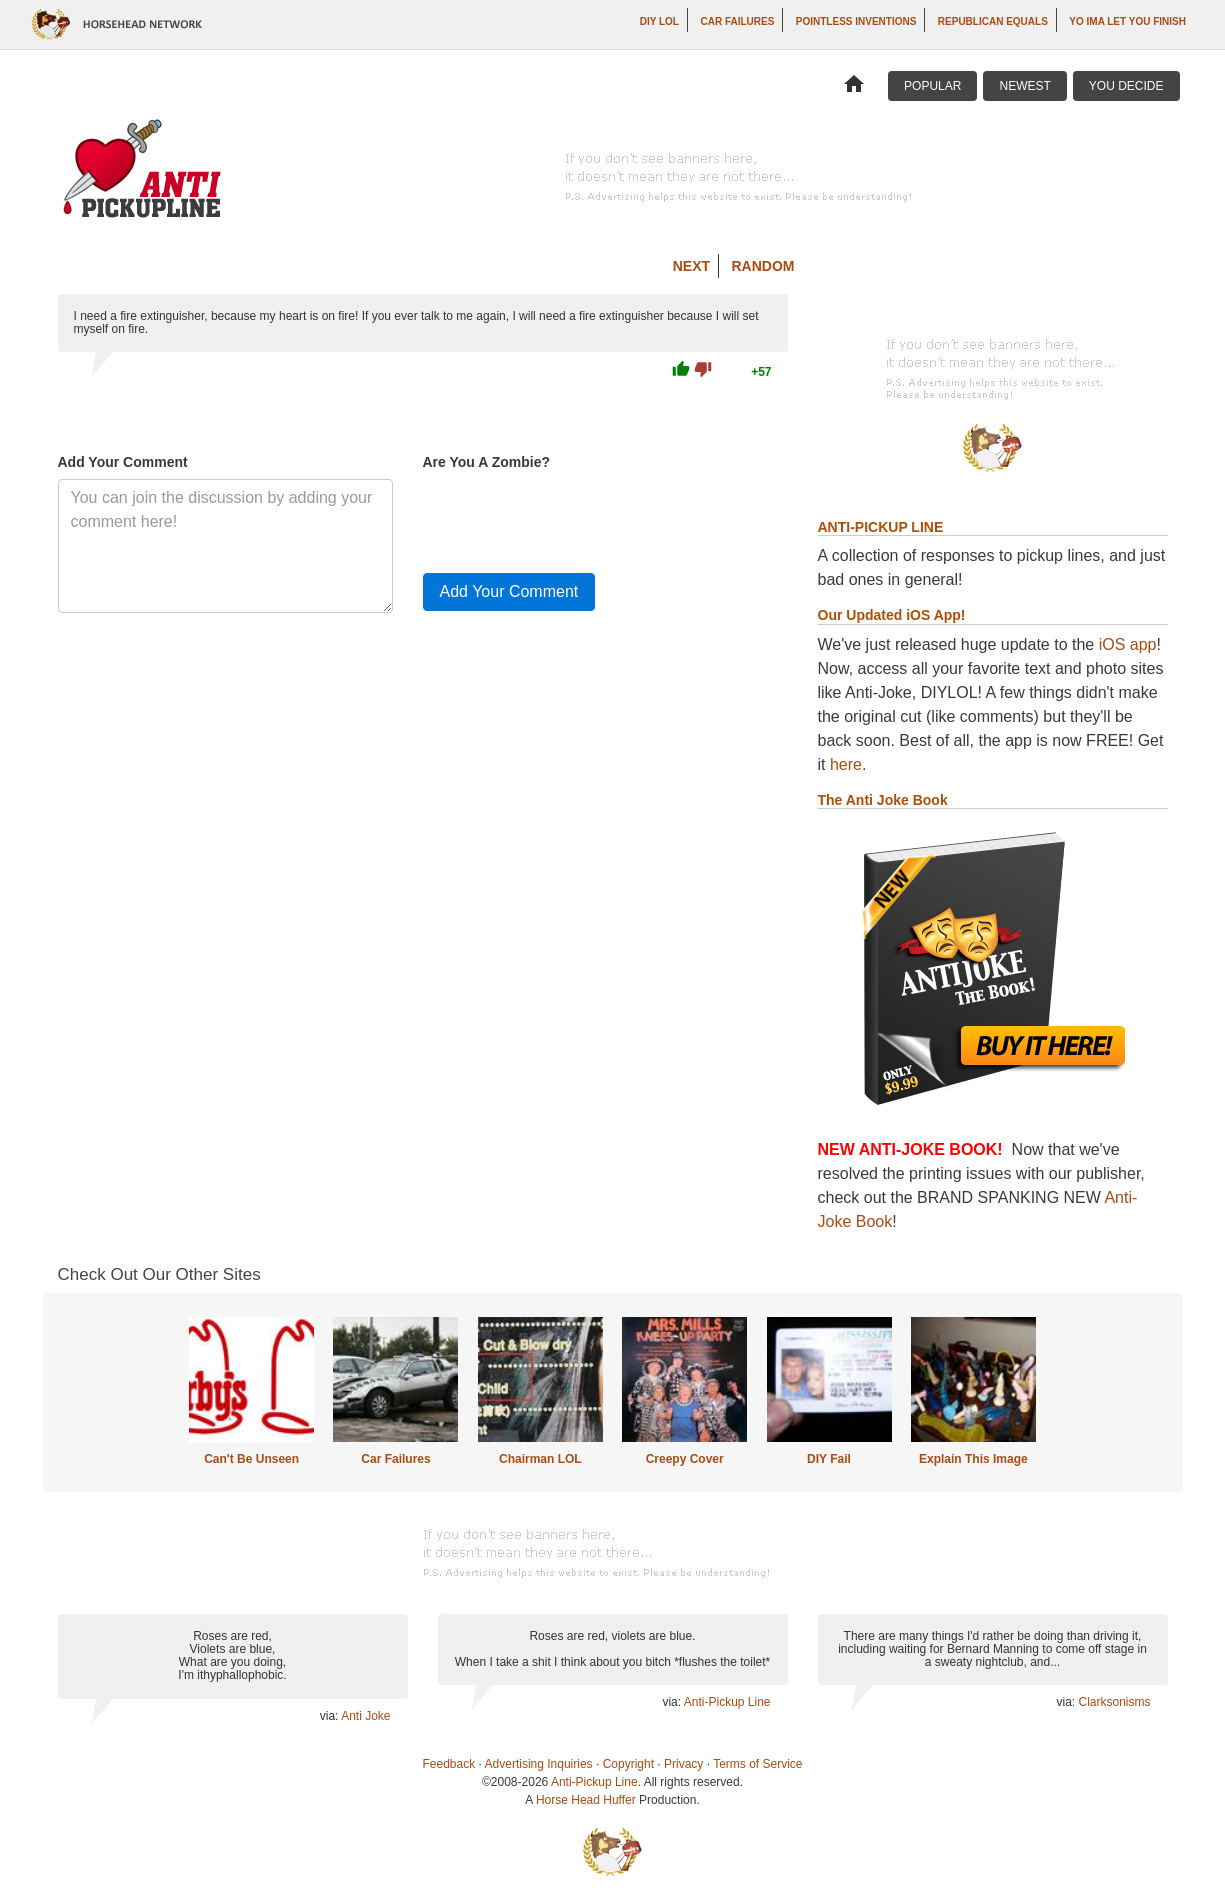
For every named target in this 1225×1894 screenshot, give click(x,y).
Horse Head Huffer (586, 1800)
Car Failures (737, 21)
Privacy (683, 1764)
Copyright (628, 1764)
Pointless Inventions (856, 21)
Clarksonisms (1114, 1702)
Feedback (449, 1764)
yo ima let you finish (1127, 21)
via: (330, 1716)
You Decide (1126, 86)
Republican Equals (993, 21)
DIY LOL (659, 21)
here (846, 764)
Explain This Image (973, 1459)
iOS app (1128, 644)
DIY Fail (829, 1459)
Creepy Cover (685, 1459)
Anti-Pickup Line (727, 1702)
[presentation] (575, 518)
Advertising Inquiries (539, 1764)
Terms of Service (757, 1764)
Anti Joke (365, 1716)
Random (763, 266)
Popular (932, 86)
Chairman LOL (540, 1459)
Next (691, 266)
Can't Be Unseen (251, 1459)
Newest (1024, 86)
